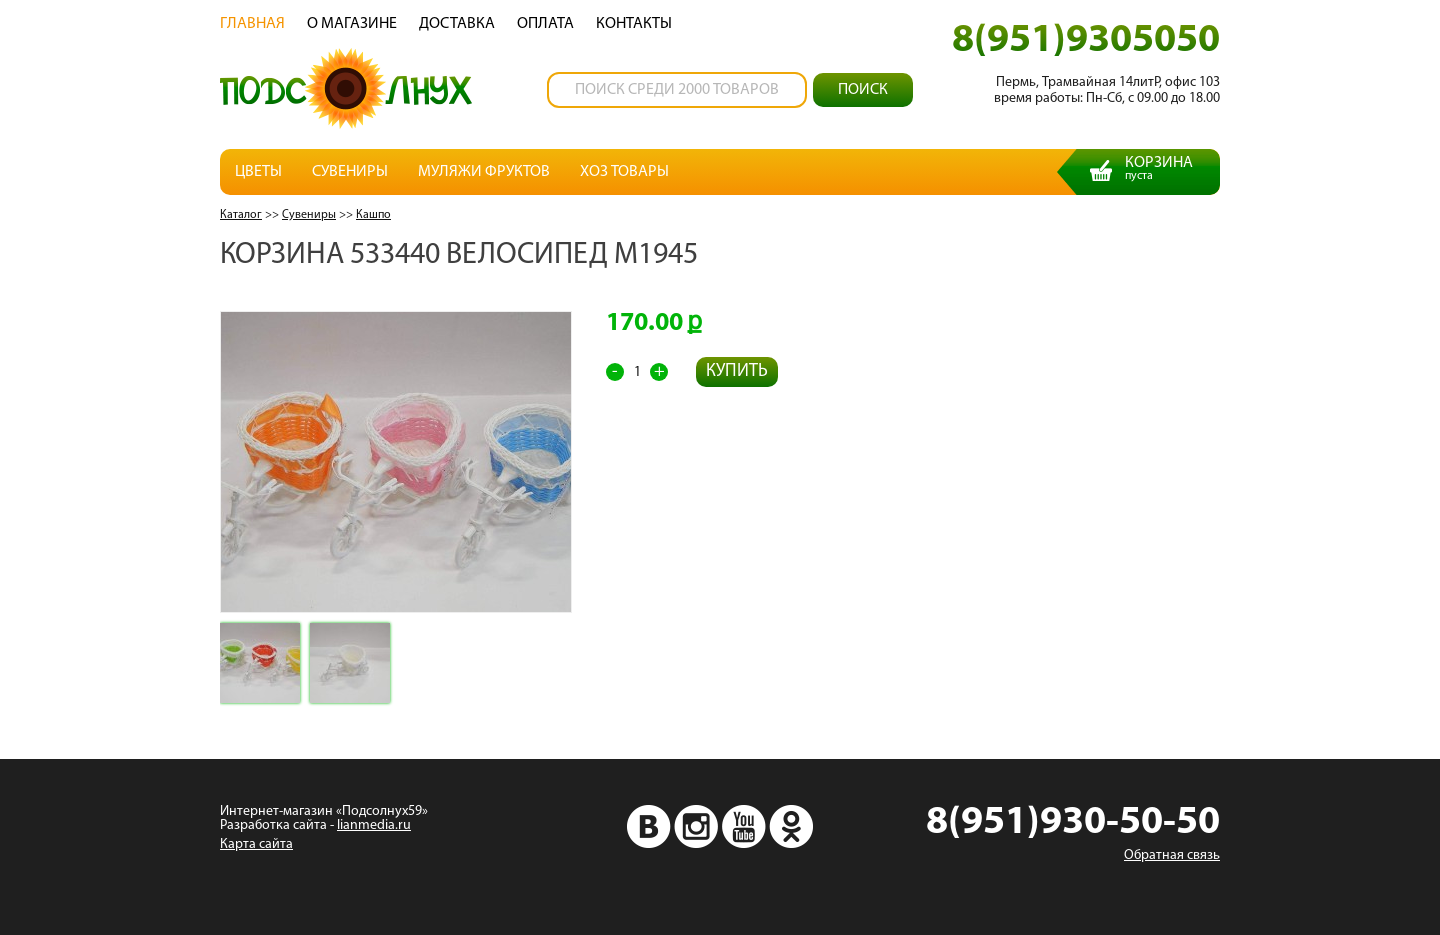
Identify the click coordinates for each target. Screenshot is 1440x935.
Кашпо (373, 215)
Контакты (634, 24)
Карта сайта (256, 844)
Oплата (545, 24)
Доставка (457, 24)
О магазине (352, 24)
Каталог (241, 215)
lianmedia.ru (374, 825)
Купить (737, 371)
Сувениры (350, 172)
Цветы (258, 172)
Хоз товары (624, 172)
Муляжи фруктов (484, 172)
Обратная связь (1172, 855)
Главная (252, 24)
